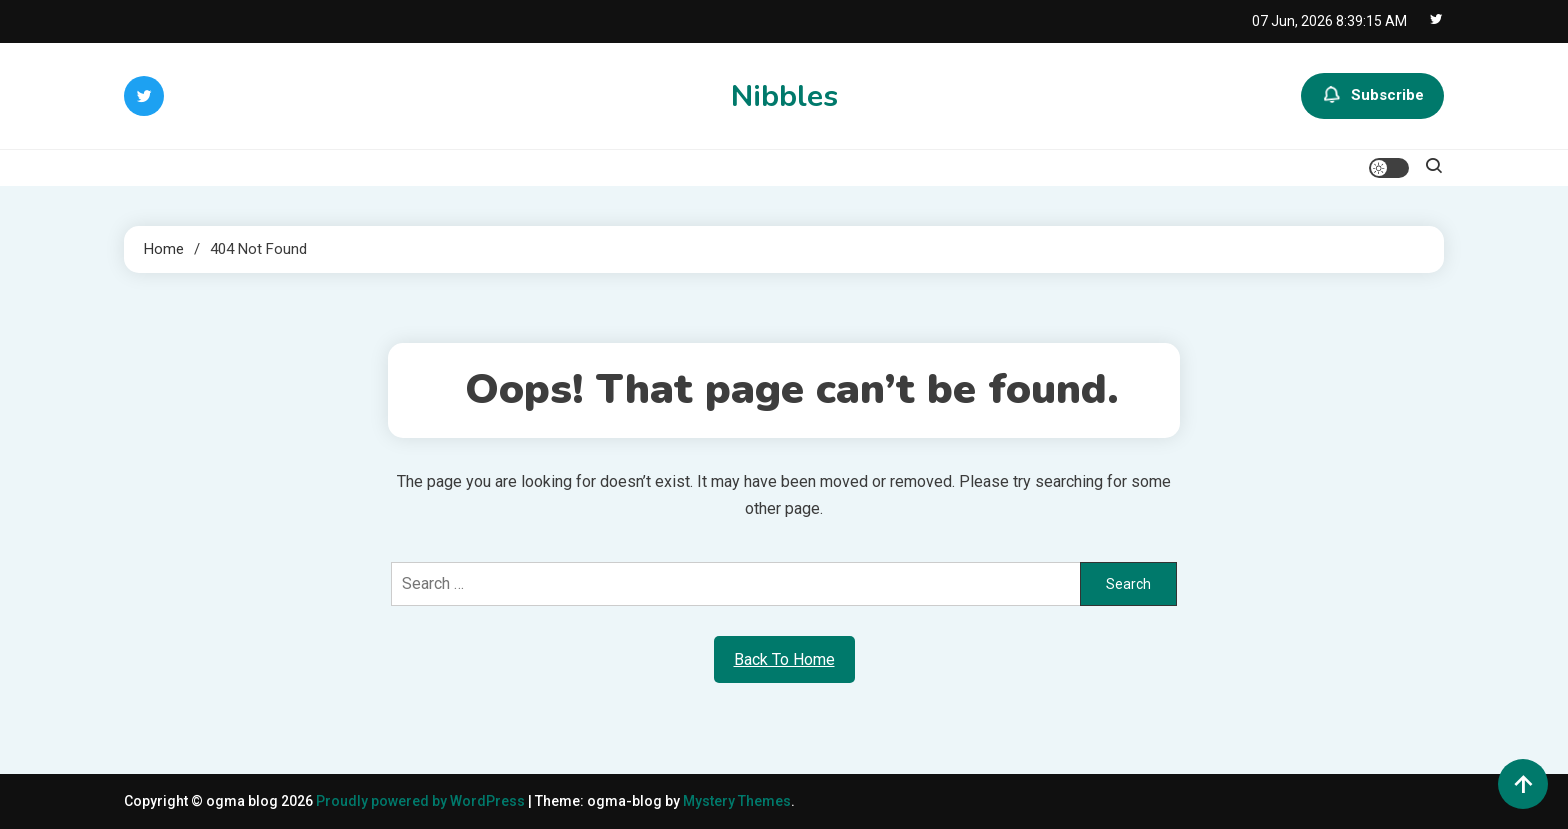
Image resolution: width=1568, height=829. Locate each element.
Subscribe (1372, 96)
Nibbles (784, 96)
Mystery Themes (737, 801)
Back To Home (784, 659)
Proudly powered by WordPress (422, 801)
